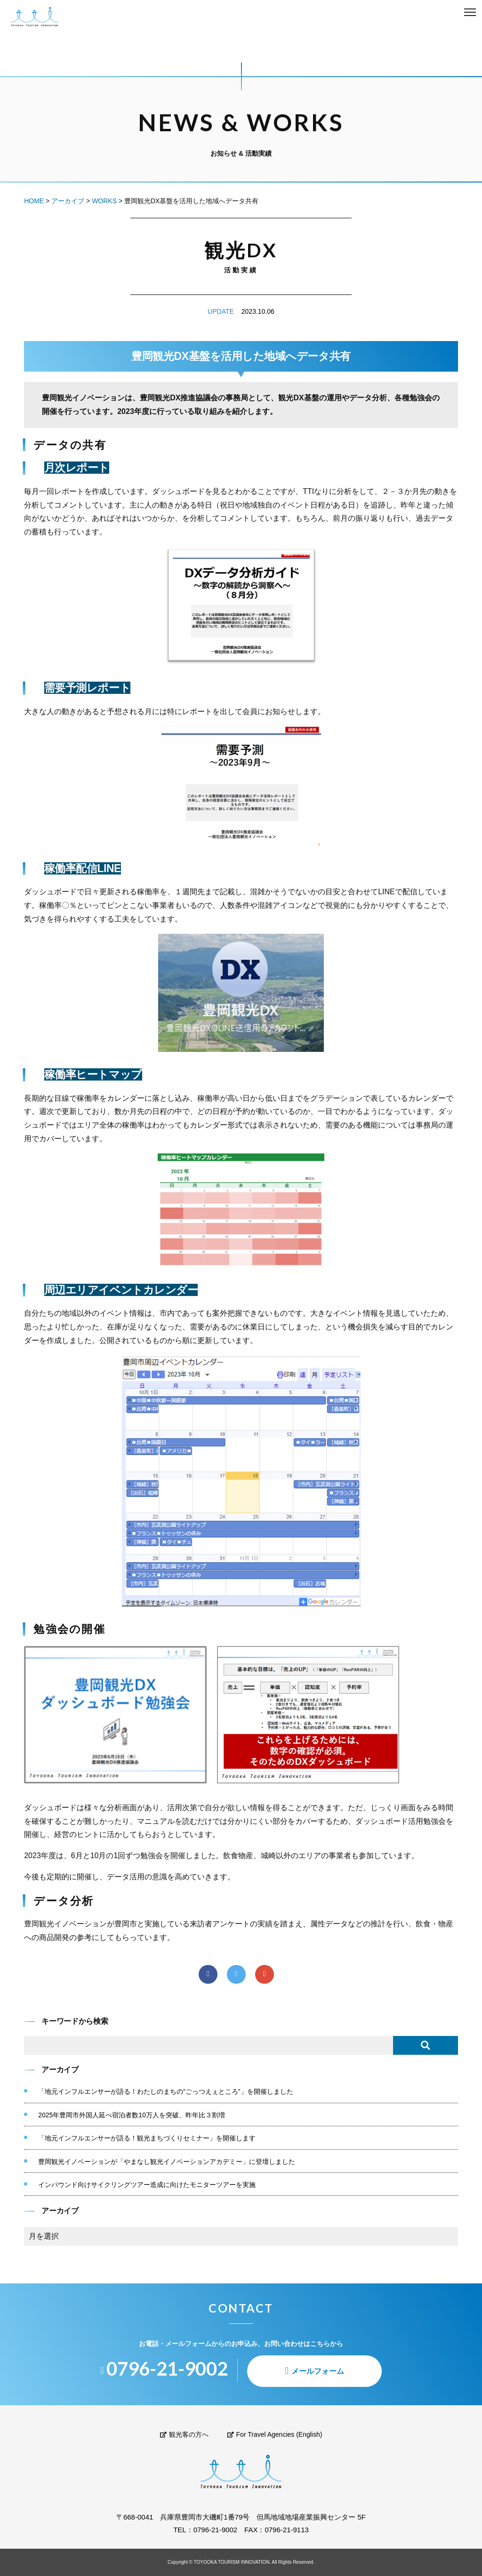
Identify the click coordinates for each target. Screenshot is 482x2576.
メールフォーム (317, 2371)
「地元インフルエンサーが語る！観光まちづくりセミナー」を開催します (147, 2138)
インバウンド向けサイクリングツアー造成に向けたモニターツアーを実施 (147, 2184)
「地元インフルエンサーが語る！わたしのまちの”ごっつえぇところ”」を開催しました (165, 2091)
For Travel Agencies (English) (274, 2434)
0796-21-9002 (215, 2530)
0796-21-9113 (286, 2530)
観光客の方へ (184, 2434)
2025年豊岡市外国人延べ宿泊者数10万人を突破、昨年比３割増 (131, 2115)
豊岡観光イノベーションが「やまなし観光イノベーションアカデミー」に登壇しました (166, 2161)
